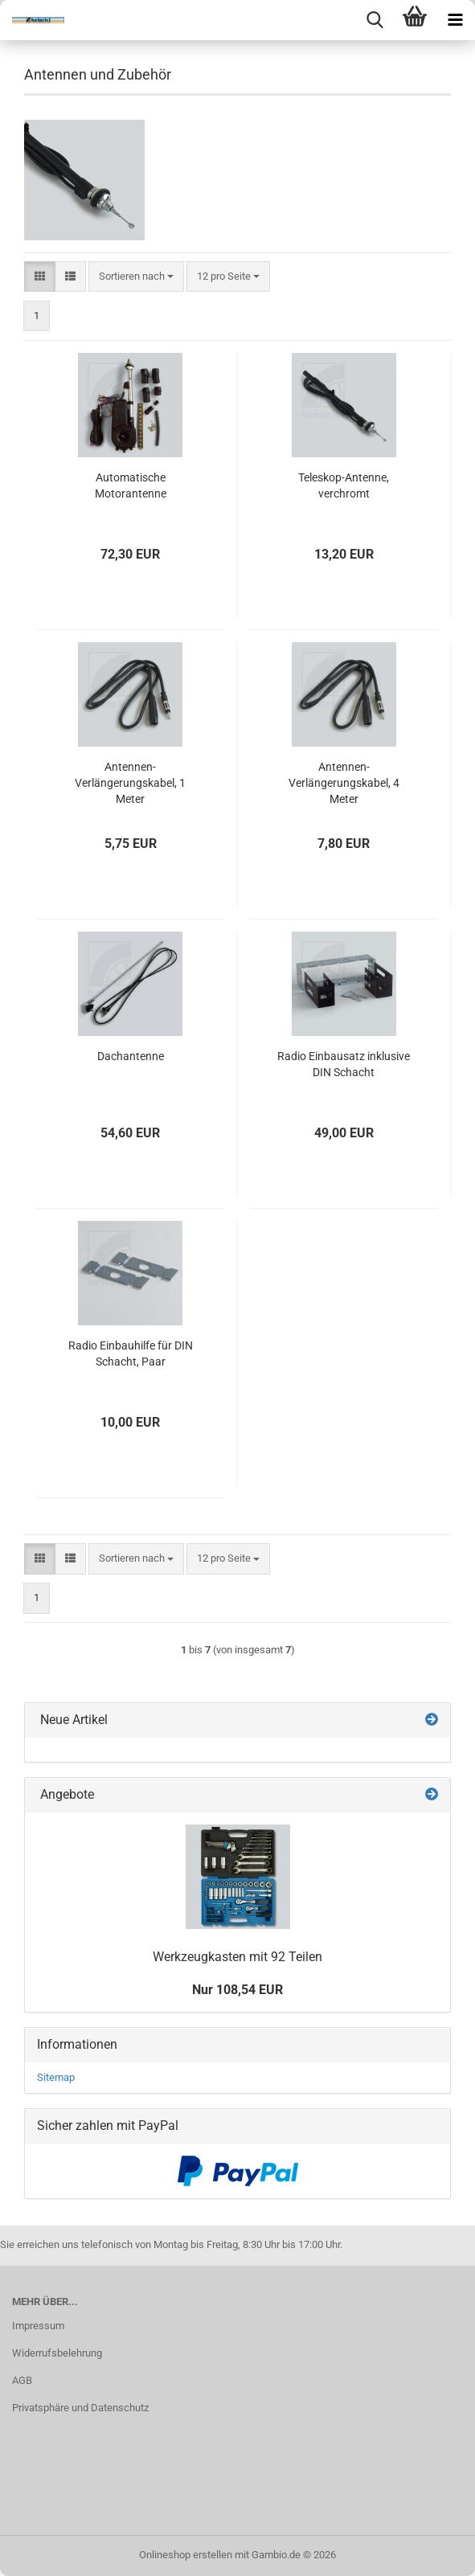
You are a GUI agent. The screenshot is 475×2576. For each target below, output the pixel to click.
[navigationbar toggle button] (455, 20)
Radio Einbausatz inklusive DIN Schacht (343, 1064)
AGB (22, 2380)
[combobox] (136, 277)
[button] (39, 277)
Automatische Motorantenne (130, 485)
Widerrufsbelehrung (57, 2353)
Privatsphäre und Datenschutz (80, 2408)
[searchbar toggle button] (374, 20)
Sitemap (56, 2077)
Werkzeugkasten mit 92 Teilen (237, 1956)
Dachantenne (130, 1056)
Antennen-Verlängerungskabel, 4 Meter (344, 782)
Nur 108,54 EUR (237, 1989)
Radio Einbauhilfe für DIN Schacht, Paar (130, 1353)
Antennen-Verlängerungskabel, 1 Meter (130, 782)
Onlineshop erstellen (185, 2555)
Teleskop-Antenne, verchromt (343, 485)
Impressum (38, 2326)
